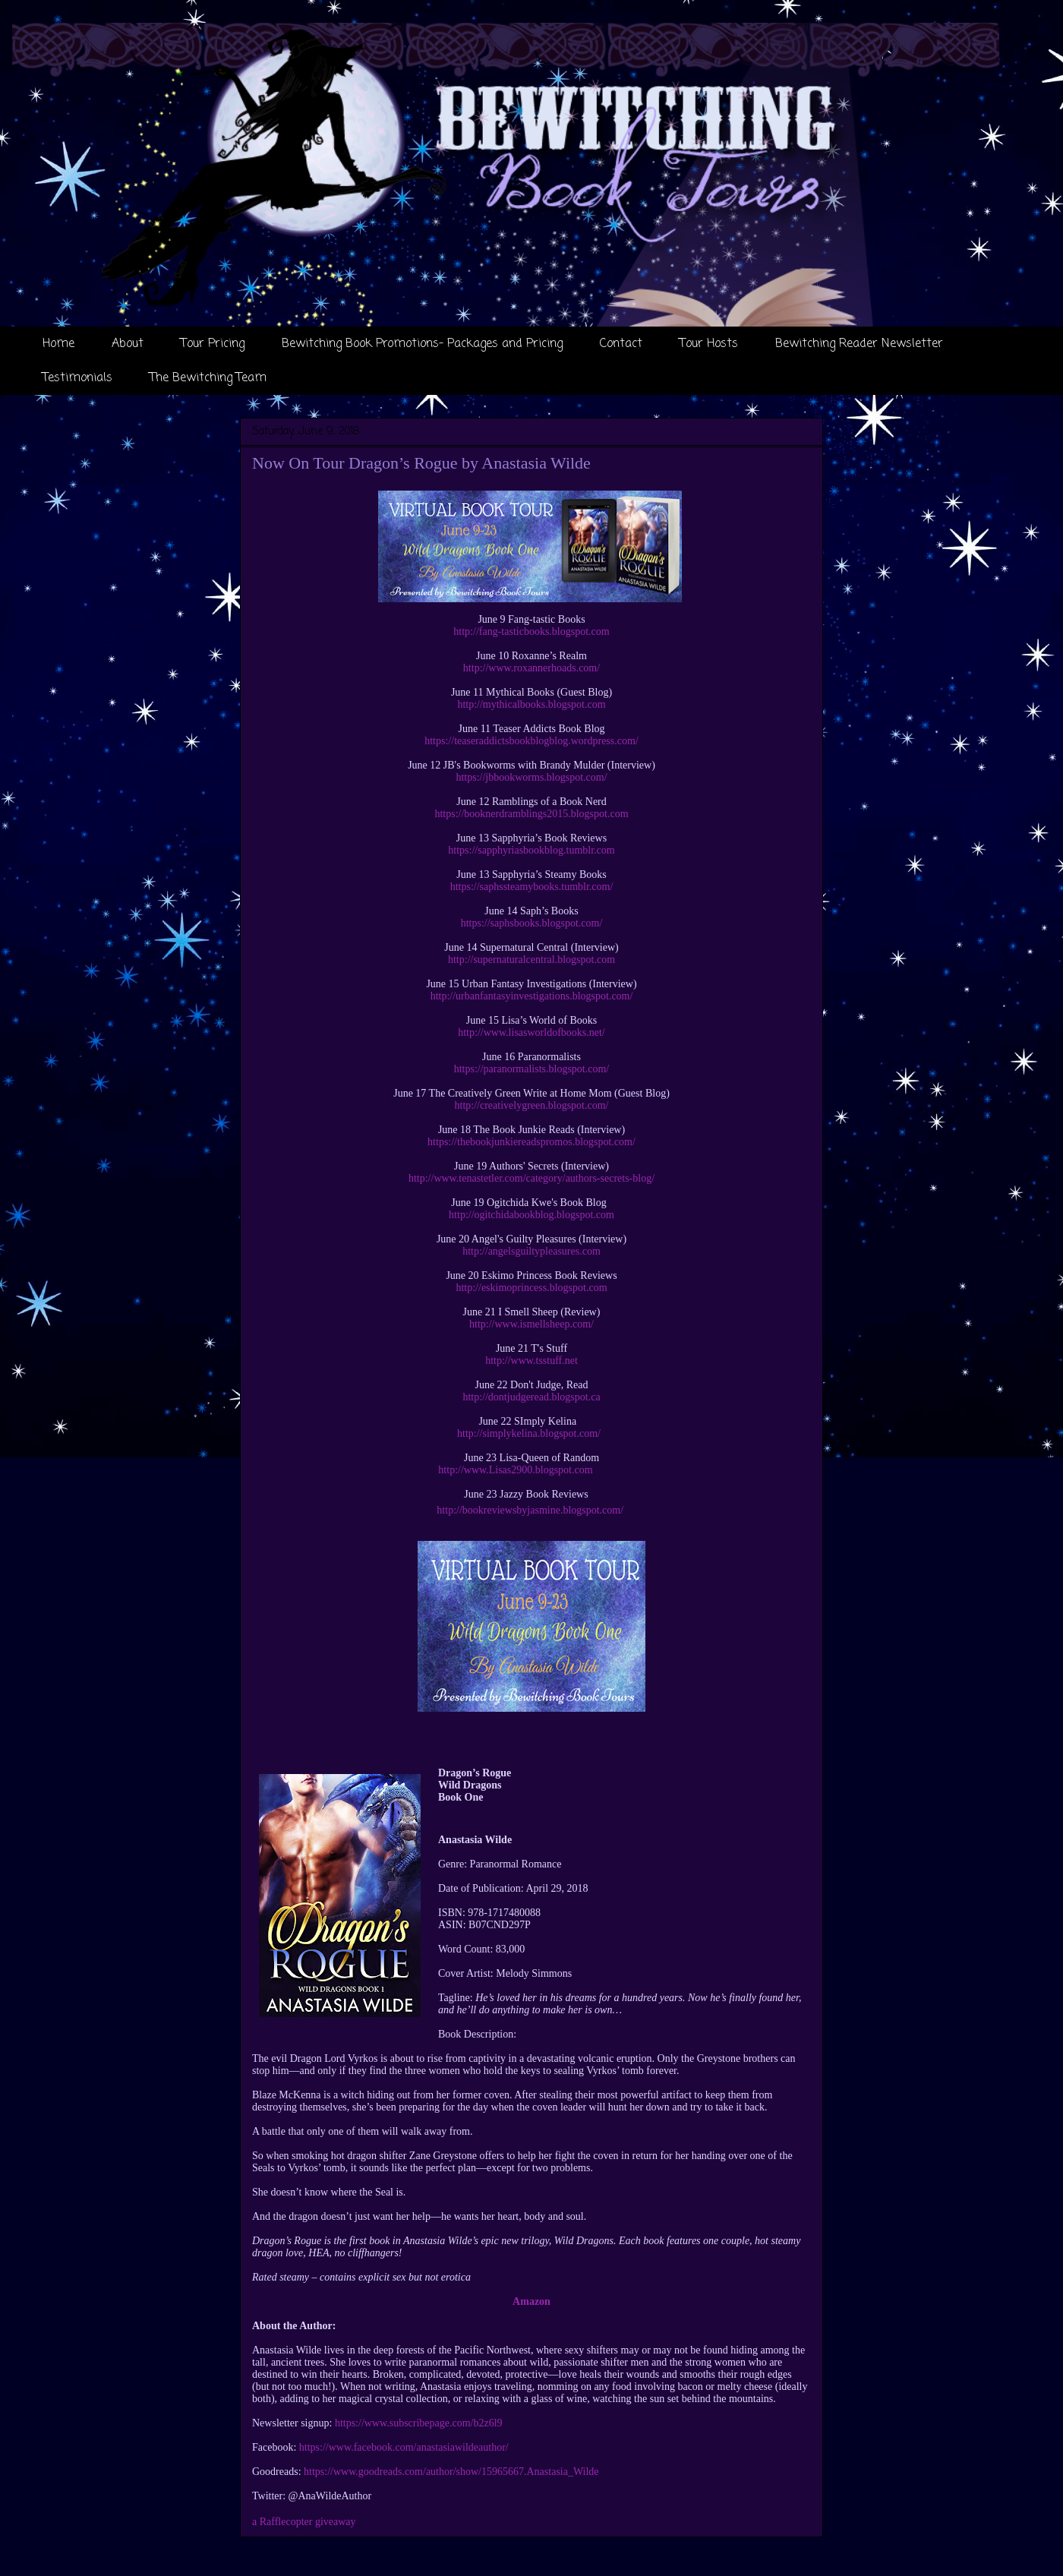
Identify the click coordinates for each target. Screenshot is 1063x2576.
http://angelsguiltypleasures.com (531, 1251)
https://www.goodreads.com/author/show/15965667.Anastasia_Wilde (451, 2471)
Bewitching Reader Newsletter (859, 344)
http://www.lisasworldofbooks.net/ (531, 1032)
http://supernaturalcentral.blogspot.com (531, 959)
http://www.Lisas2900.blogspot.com (515, 1470)
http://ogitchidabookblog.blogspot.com (531, 1214)
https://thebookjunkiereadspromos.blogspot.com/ (531, 1142)
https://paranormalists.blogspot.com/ (532, 1069)
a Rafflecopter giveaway (304, 2521)
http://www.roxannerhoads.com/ (531, 668)
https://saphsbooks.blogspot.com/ (532, 923)
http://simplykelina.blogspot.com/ (529, 1433)
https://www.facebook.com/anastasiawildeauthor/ (404, 2447)
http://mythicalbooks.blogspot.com (531, 704)
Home (58, 344)
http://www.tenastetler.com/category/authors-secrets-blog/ (531, 1178)
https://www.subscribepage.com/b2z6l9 (419, 2423)
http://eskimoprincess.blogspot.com (531, 1287)
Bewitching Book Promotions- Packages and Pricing (422, 344)
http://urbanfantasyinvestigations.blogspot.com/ (532, 996)
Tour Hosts (709, 344)
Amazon (531, 2301)
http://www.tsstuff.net (531, 1360)
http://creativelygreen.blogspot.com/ (532, 1105)
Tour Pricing (212, 344)
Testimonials (77, 378)
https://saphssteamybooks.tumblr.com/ (532, 886)
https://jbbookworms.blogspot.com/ (531, 777)
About (128, 344)
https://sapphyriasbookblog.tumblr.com (531, 850)
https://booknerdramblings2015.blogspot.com (531, 813)
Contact (621, 344)
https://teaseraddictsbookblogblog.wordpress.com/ (531, 741)
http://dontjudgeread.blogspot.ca (531, 1397)
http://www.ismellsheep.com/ (531, 1324)
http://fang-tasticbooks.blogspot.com (531, 631)
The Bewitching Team (208, 378)
